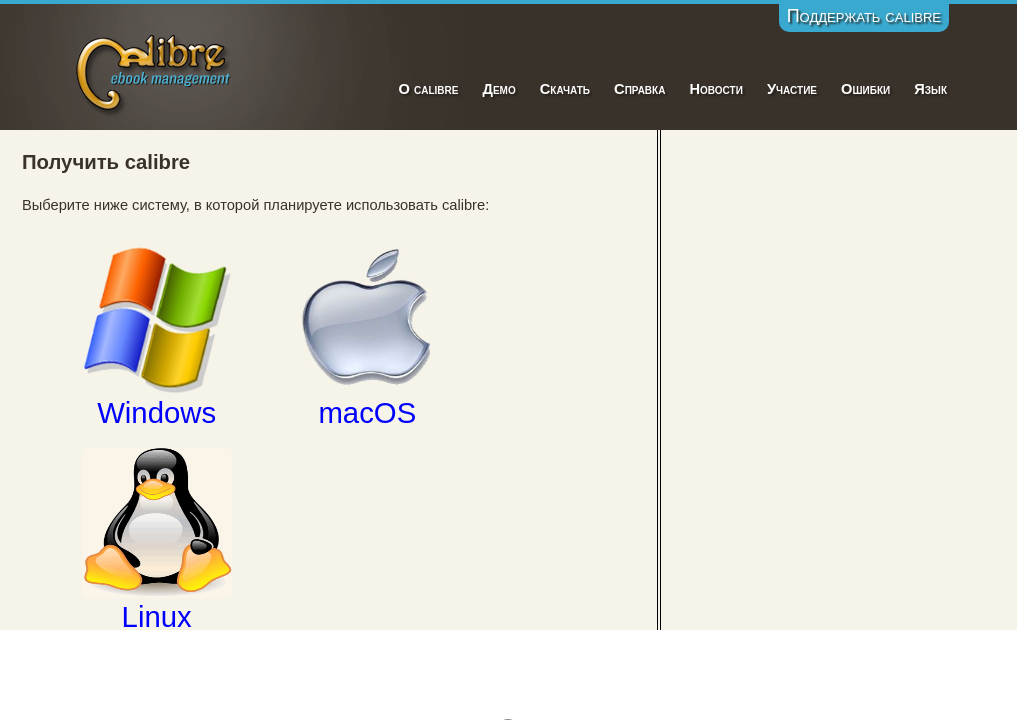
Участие (792, 89)
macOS (367, 336)
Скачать (565, 89)
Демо (498, 89)
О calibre (428, 89)
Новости (715, 89)
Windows (157, 336)
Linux (157, 540)
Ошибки (865, 89)
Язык (930, 89)
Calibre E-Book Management (154, 71)
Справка (639, 89)
